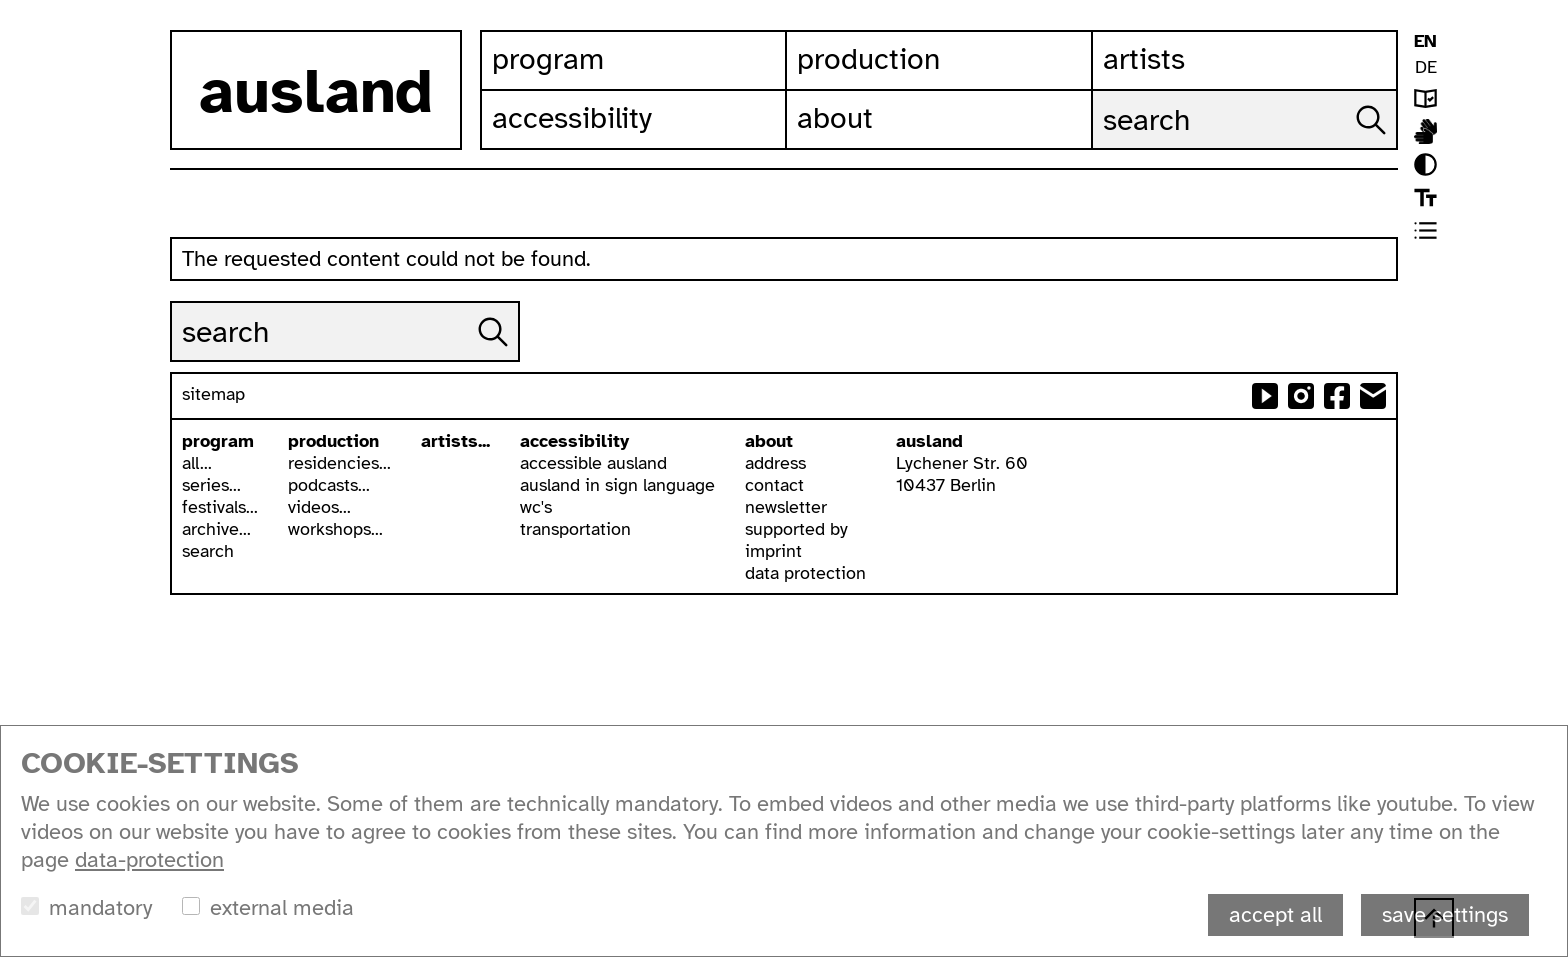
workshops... (335, 529)
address (775, 463)
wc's (536, 507)
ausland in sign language (617, 485)
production (333, 441)
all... (197, 463)
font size (1425, 197)
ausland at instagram (1301, 396)
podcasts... (329, 485)
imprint (773, 551)
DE (1426, 67)
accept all (1275, 914)
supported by (796, 529)
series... (211, 485)
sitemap (213, 394)
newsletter (786, 507)
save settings (1445, 914)
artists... (455, 441)
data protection (805, 573)
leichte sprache (1425, 98)
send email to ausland (1373, 396)
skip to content (0, 0)
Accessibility (572, 118)
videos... (319, 507)
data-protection (149, 859)
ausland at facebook (1337, 396)
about (769, 441)
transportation (575, 529)
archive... (216, 529)
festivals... (220, 507)
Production (868, 59)
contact (774, 485)
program (218, 441)
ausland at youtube (1265, 396)
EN (1425, 41)
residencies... (339, 463)
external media (282, 907)
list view (1425, 230)
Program (548, 59)
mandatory (100, 907)
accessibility (574, 441)
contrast (1425, 164)
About (835, 118)
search (208, 551)
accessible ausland (593, 463)
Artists (1144, 59)
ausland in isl (1425, 131)
